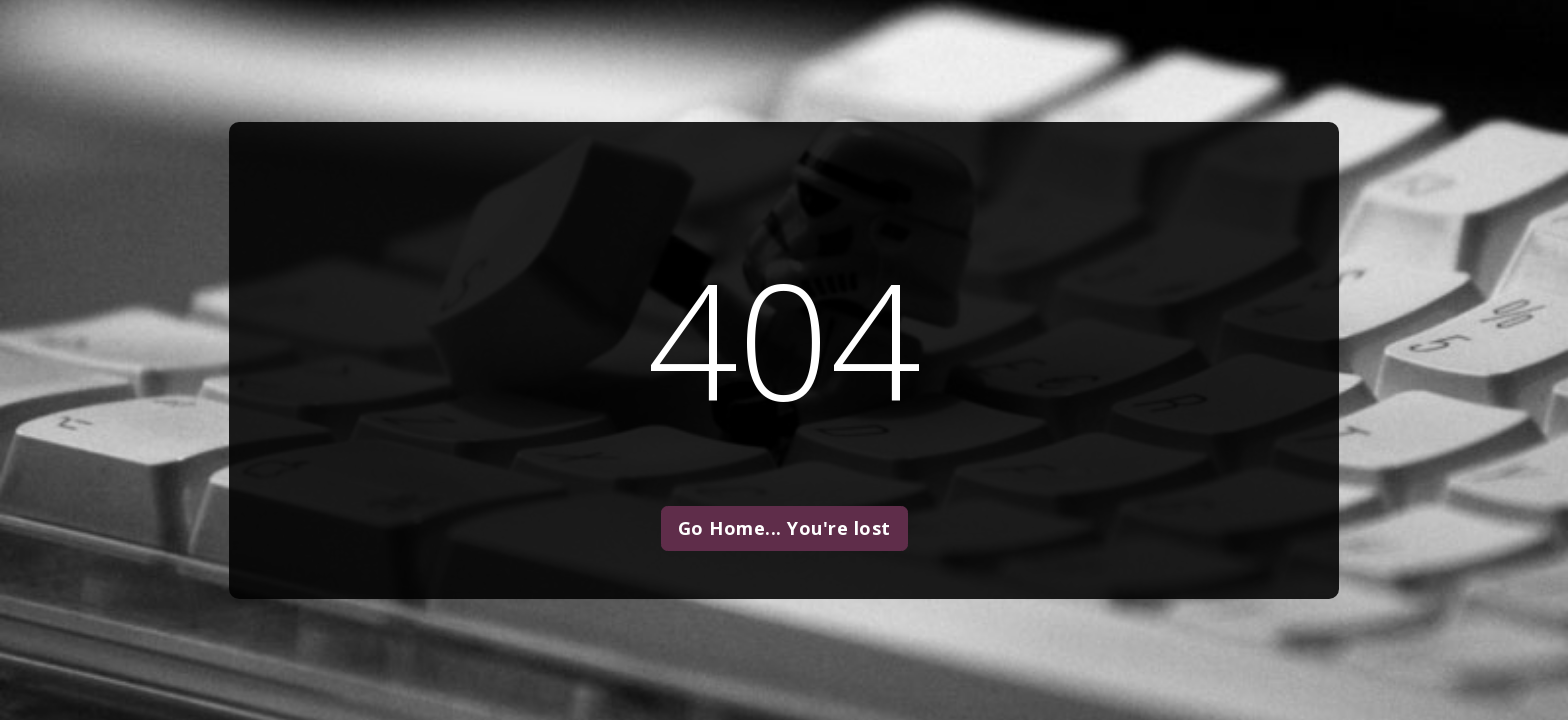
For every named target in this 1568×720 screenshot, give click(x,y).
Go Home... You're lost (784, 528)
